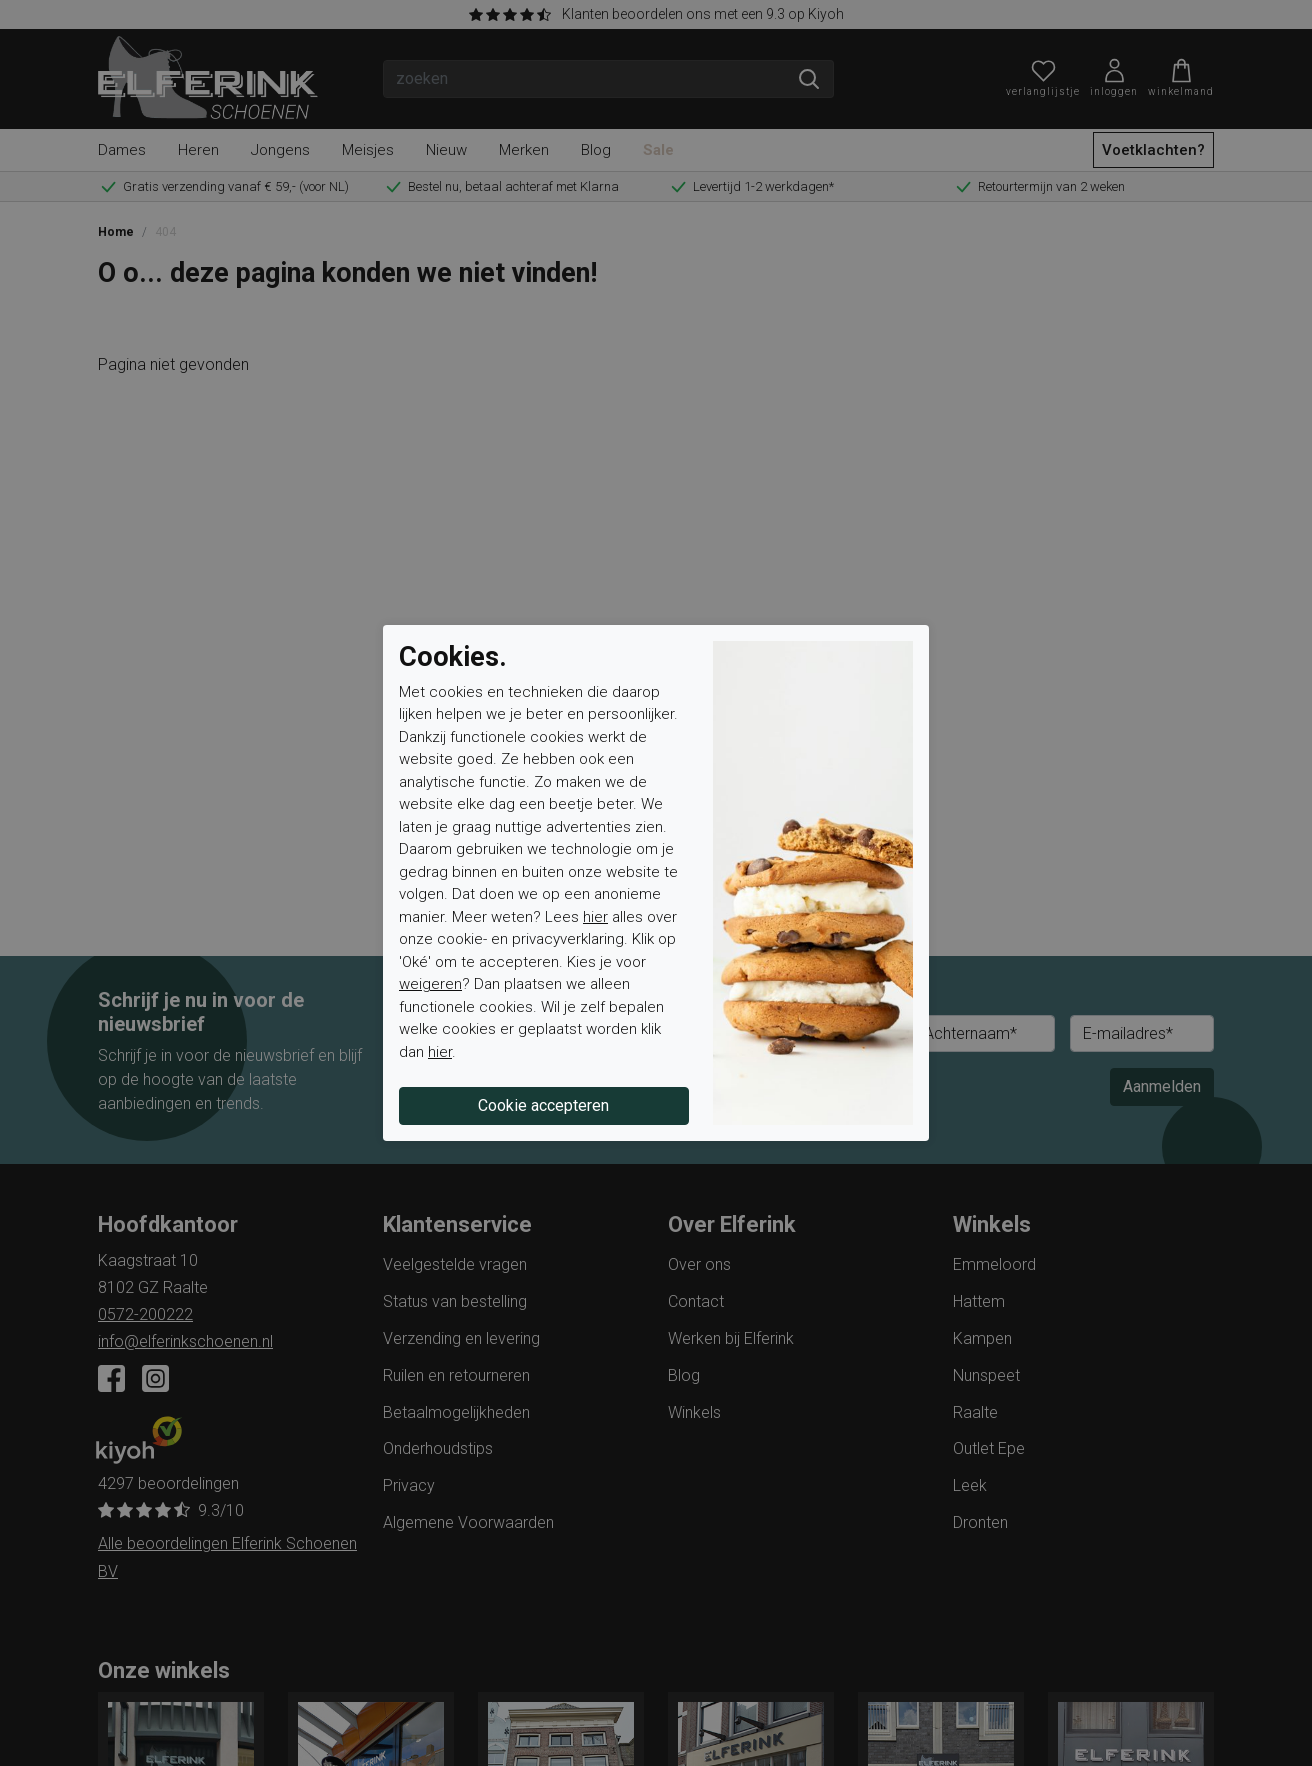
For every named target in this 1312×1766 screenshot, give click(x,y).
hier (595, 917)
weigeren (430, 984)
